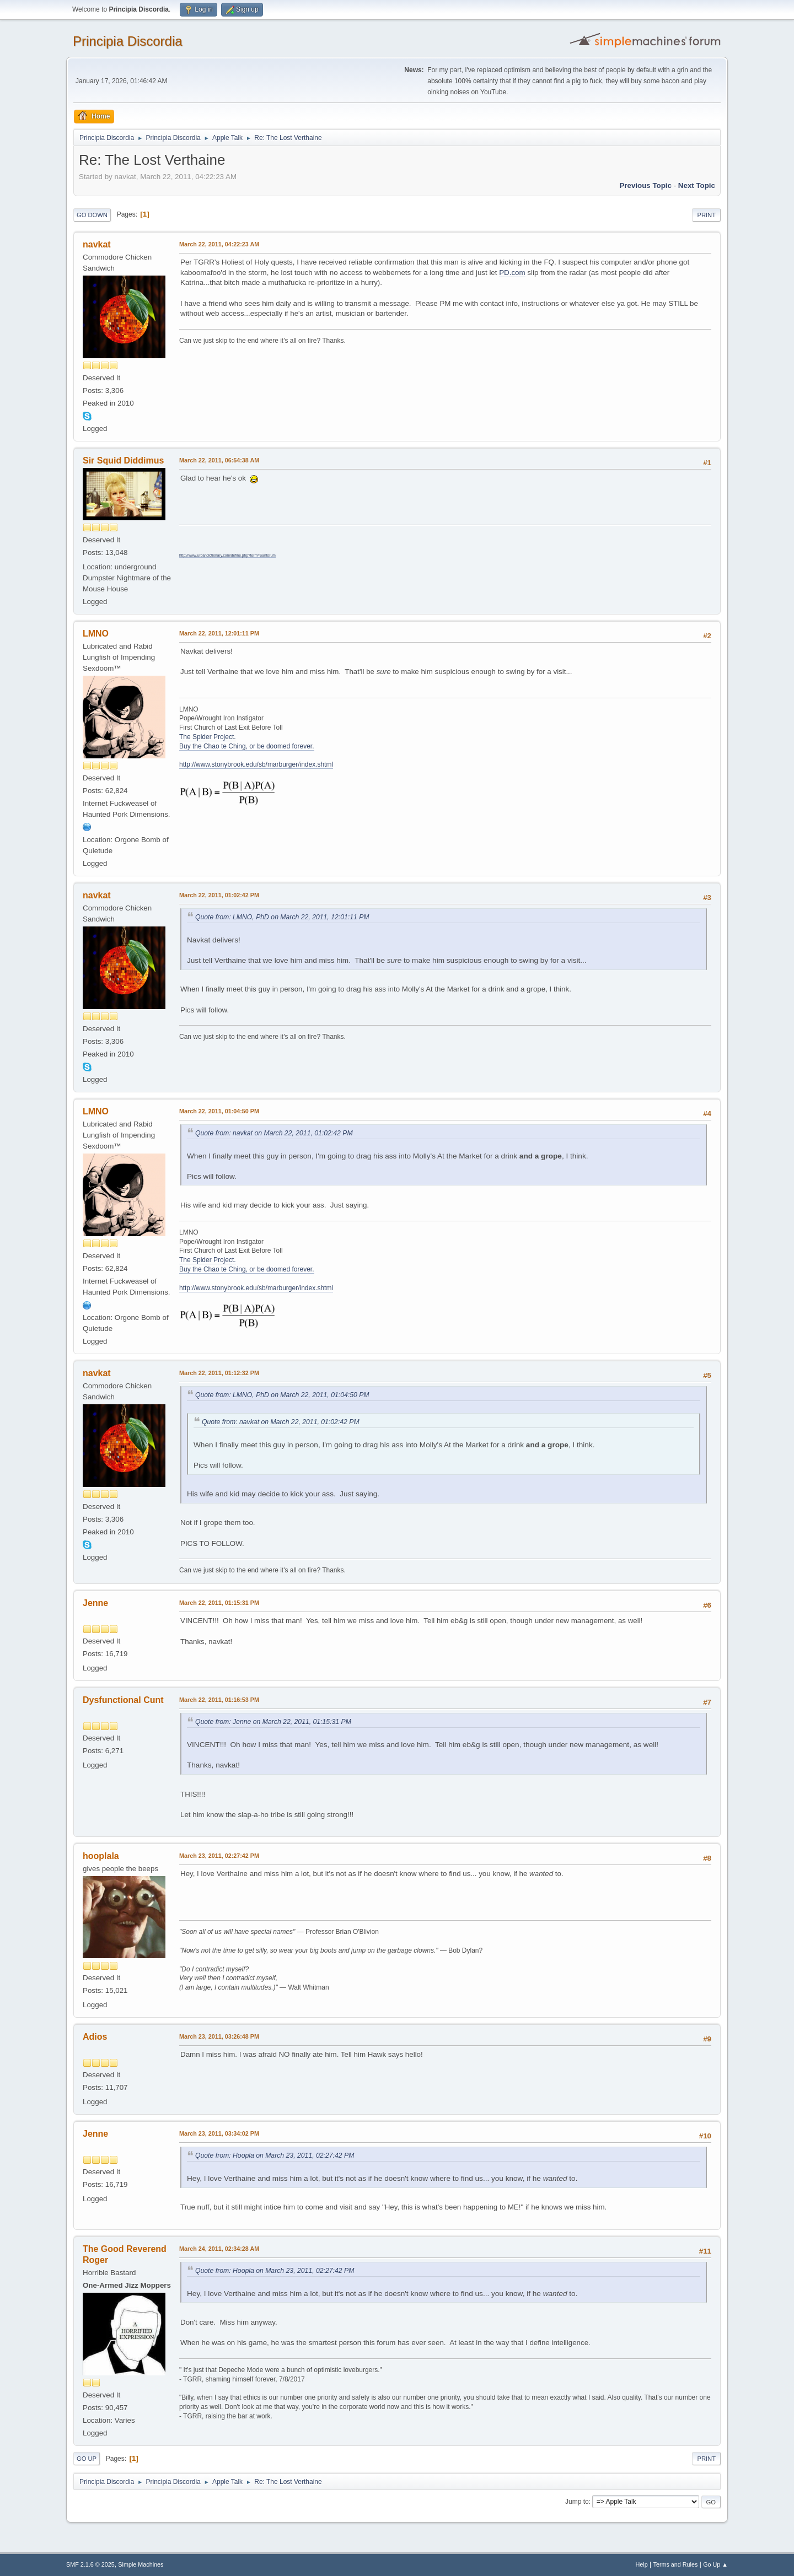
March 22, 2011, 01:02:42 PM (219, 895)
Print (706, 215)
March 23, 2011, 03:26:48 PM (219, 2036)
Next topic (696, 185)
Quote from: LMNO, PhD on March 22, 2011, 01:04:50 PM (282, 1395)
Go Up (86, 2458)
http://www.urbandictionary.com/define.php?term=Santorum (227, 555)
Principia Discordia (128, 41)
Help (642, 2564)
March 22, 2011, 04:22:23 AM (219, 244)
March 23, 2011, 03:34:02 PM (219, 2133)
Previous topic (645, 185)
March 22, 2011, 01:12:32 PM (219, 1373)
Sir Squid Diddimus (123, 460)
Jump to (577, 2501)
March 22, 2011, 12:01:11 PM (219, 633)
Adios (95, 2036)
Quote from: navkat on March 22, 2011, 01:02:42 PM (274, 1133)
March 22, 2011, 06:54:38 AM (219, 460)
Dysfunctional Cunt (123, 1700)
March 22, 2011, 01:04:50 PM (219, 1111)
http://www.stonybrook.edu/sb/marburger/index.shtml (256, 764)
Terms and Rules (675, 2564)
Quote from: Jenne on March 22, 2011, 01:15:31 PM (273, 1722)
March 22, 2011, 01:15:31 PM (219, 1602)
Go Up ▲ (715, 2564)
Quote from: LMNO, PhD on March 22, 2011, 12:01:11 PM (282, 917)
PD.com (512, 272)
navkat (97, 244)
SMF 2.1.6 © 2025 (90, 2564)
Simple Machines (140, 2564)
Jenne (95, 1603)
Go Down (92, 215)
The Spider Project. (207, 737)
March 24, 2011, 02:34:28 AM (219, 2248)
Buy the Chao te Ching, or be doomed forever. (246, 746)
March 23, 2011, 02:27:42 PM (219, 1855)
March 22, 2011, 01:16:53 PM (219, 1699)
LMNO (96, 633)
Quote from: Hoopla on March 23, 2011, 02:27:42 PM (274, 2155)
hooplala (101, 1856)
